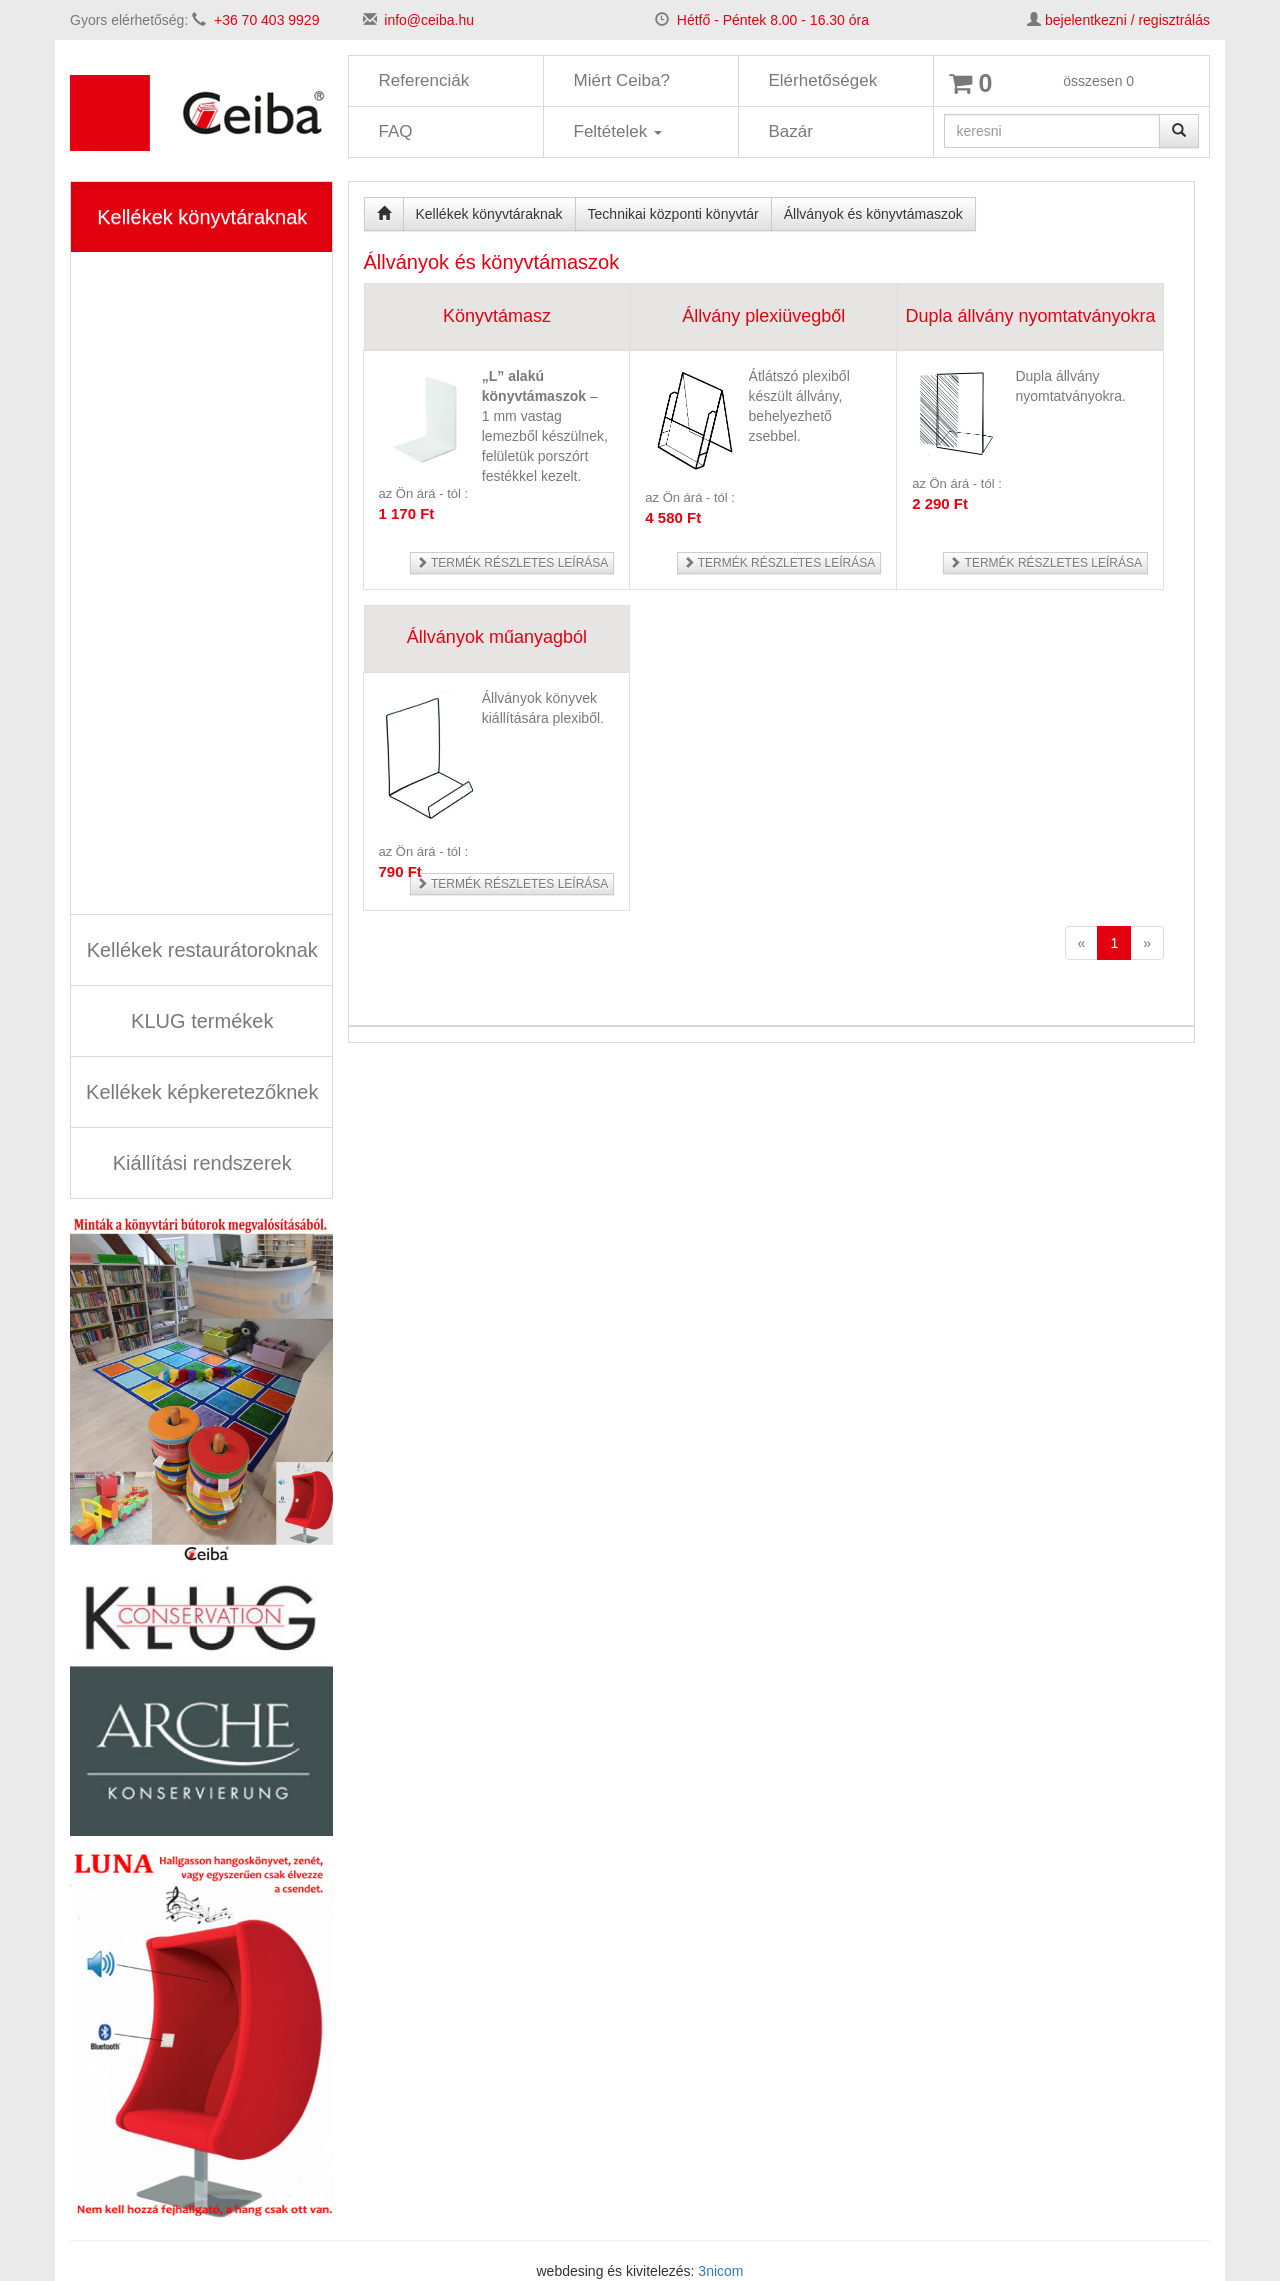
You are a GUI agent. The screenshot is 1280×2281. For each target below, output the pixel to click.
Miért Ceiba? (622, 80)
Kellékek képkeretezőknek (202, 1092)
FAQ (396, 131)
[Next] (1147, 943)
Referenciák (424, 80)
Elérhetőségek (823, 80)
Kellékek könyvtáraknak (202, 217)
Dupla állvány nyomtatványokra (1031, 316)
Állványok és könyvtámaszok (873, 214)
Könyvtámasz (497, 316)
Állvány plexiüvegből (763, 316)
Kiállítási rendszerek (202, 1163)
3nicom (720, 2271)
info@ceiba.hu (429, 20)
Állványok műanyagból (497, 637)
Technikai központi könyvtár (673, 214)
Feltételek (618, 131)
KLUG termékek (202, 1021)
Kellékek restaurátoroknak (202, 950)
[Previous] (1082, 943)
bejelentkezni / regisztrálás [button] (1127, 20)
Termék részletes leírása (512, 563)
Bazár (791, 131)
